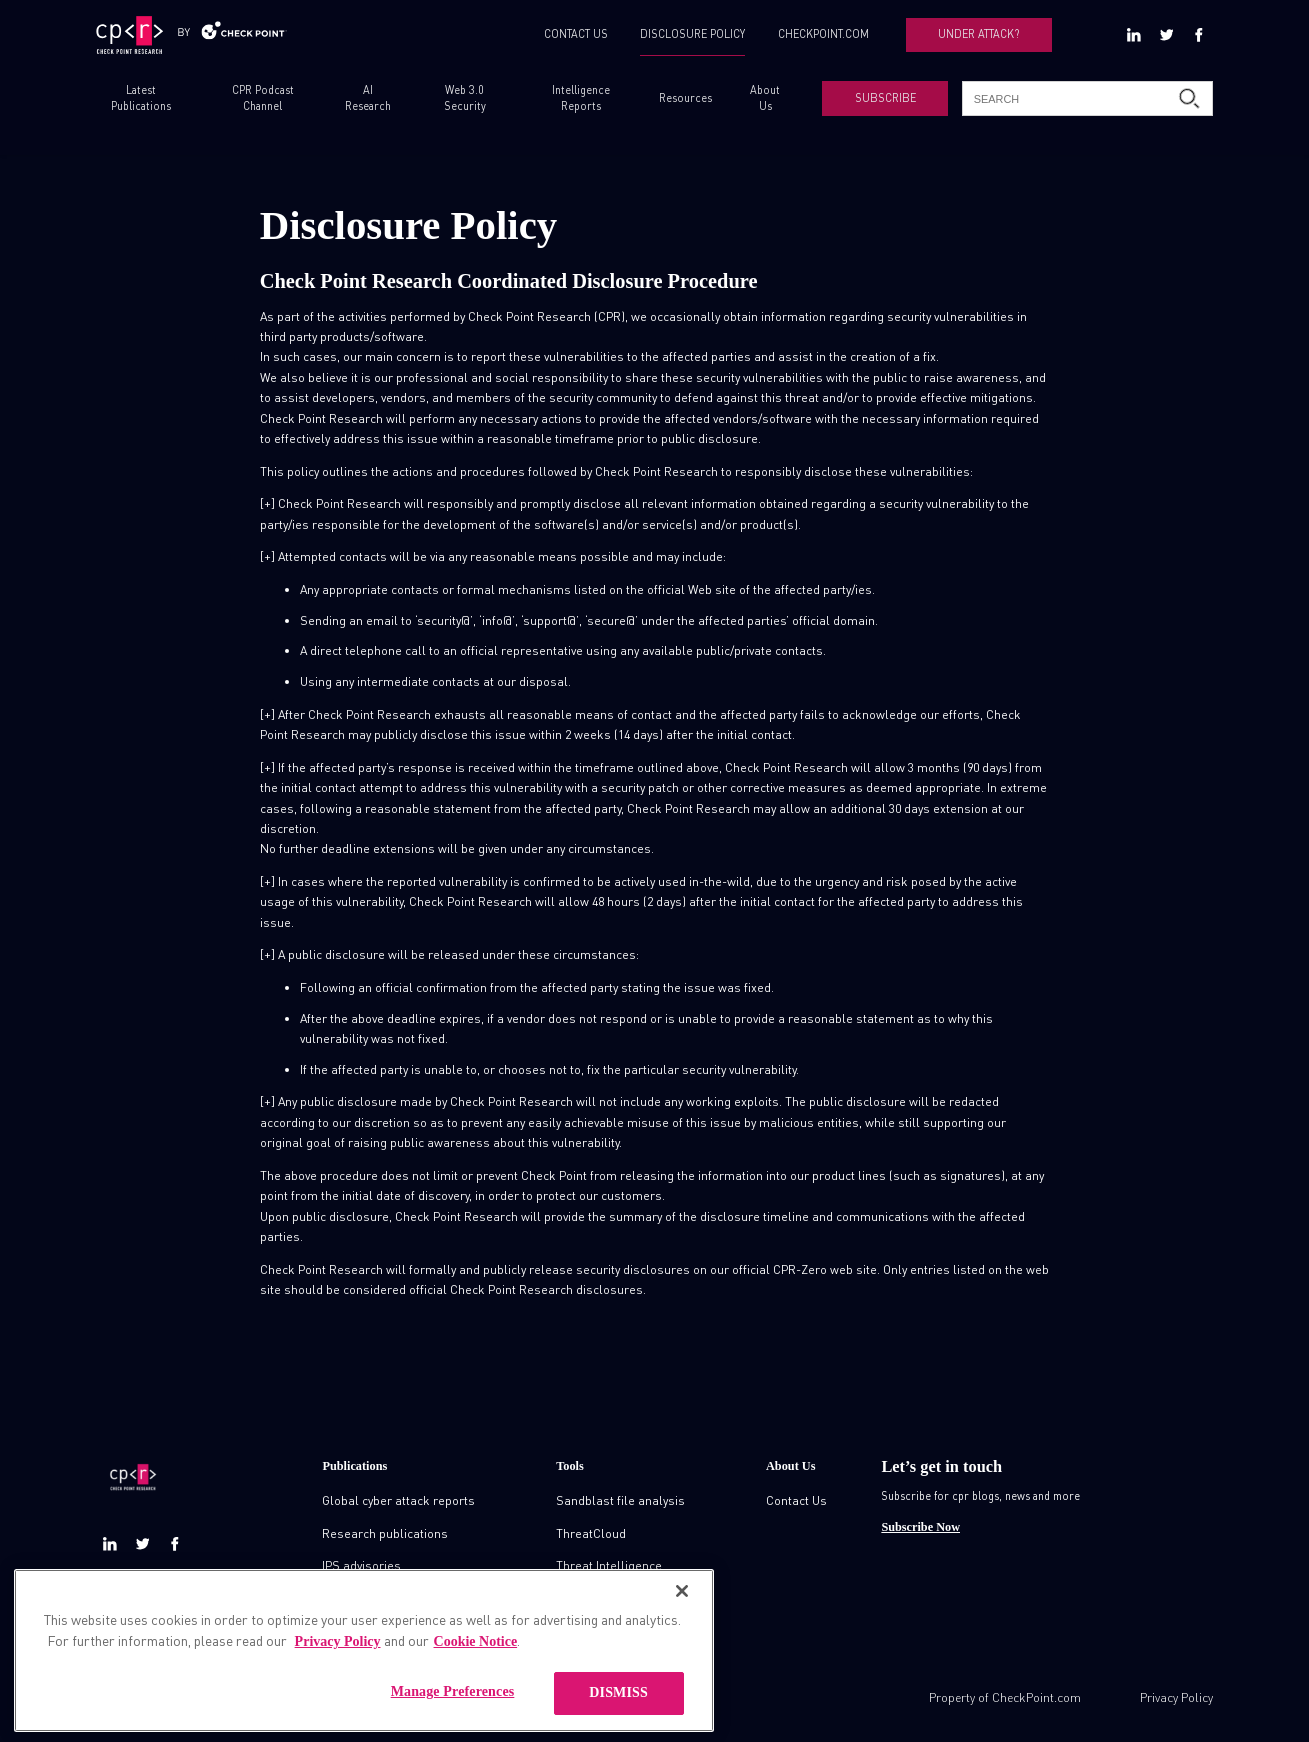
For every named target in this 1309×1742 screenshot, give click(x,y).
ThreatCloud (591, 1533)
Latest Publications (141, 97)
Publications (354, 1466)
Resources (685, 98)
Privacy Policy (1176, 1697)
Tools (570, 1466)
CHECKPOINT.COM (823, 34)
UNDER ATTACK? (978, 34)
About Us (765, 97)
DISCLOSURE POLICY (692, 34)
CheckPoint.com (1036, 1697)
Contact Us (796, 1500)
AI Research (368, 97)
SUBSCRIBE (885, 98)
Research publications (385, 1533)
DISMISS (618, 1714)
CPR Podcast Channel (263, 97)
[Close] (682, 1613)
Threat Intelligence (609, 1565)
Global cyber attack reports (398, 1500)
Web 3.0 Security (465, 97)
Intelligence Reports (581, 97)
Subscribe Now (920, 1527)
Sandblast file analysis (620, 1500)
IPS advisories (361, 1565)
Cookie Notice (476, 1663)
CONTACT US (576, 34)
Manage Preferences (453, 1713)
